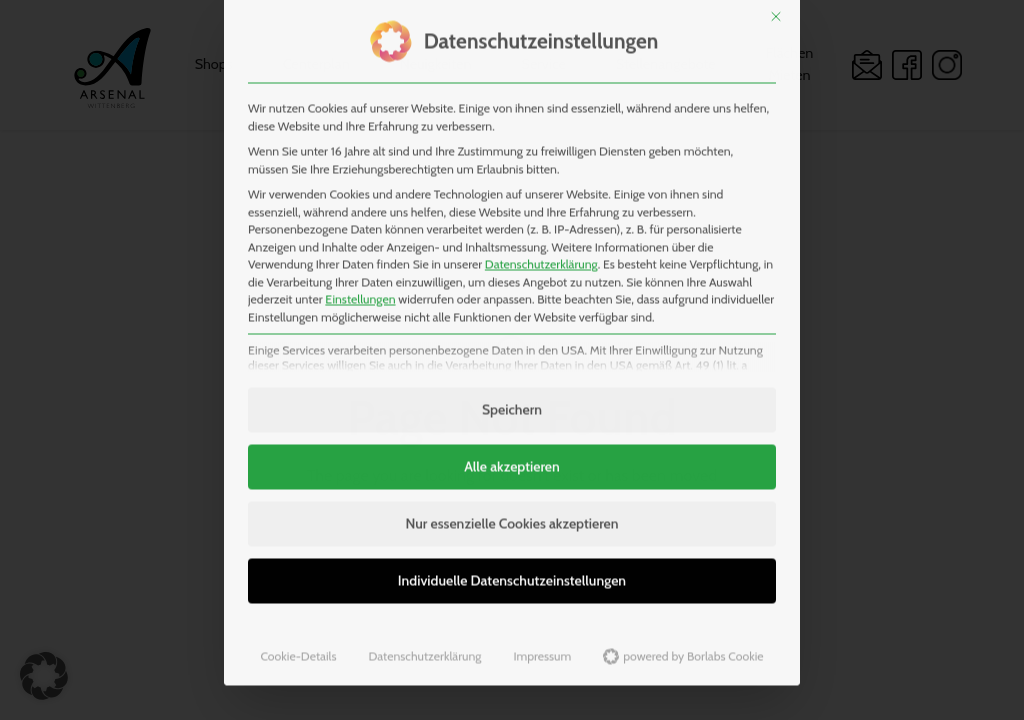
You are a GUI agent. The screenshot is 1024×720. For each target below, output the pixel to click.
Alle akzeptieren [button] (512, 425)
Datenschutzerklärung (541, 222)
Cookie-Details (298, 614)
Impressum (542, 614)
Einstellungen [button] (360, 257)
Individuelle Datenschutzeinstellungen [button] (512, 539)
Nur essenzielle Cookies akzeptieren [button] (511, 482)
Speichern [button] (512, 368)
